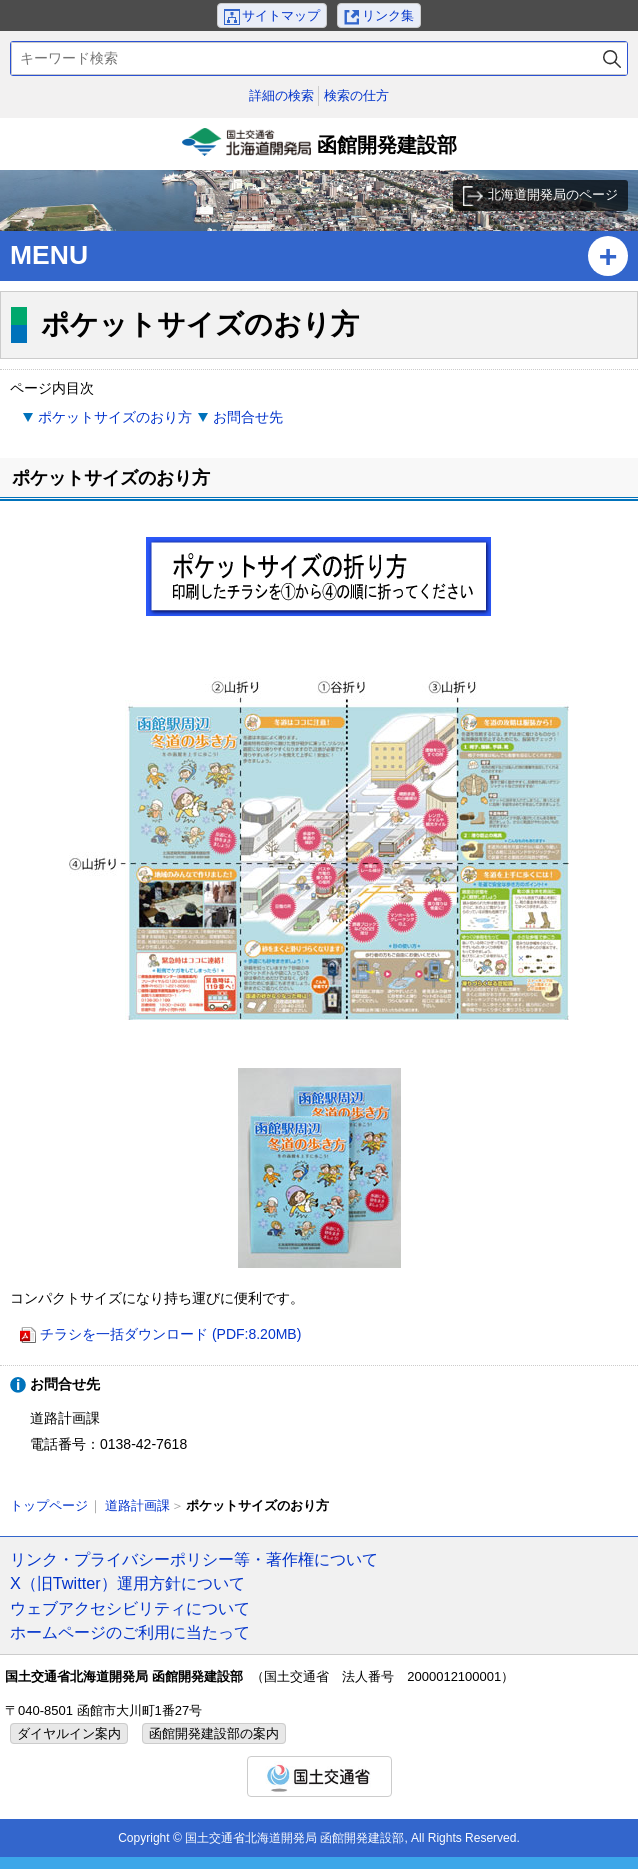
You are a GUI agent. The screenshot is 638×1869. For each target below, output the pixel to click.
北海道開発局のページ (553, 194)
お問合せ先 (248, 417)
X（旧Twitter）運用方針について (127, 1583)
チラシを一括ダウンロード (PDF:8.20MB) (170, 1334)
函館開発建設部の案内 (214, 1733)
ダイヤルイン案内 (69, 1733)
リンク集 (388, 15)
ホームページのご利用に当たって (130, 1632)
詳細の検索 (281, 95)
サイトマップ (281, 15)
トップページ (49, 1505)
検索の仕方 (356, 95)
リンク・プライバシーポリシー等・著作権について (194, 1559)
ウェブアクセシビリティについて (130, 1608)
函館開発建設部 (319, 149)
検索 (612, 58)
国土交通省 (319, 1776)
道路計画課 (137, 1505)
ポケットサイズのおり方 (115, 417)
